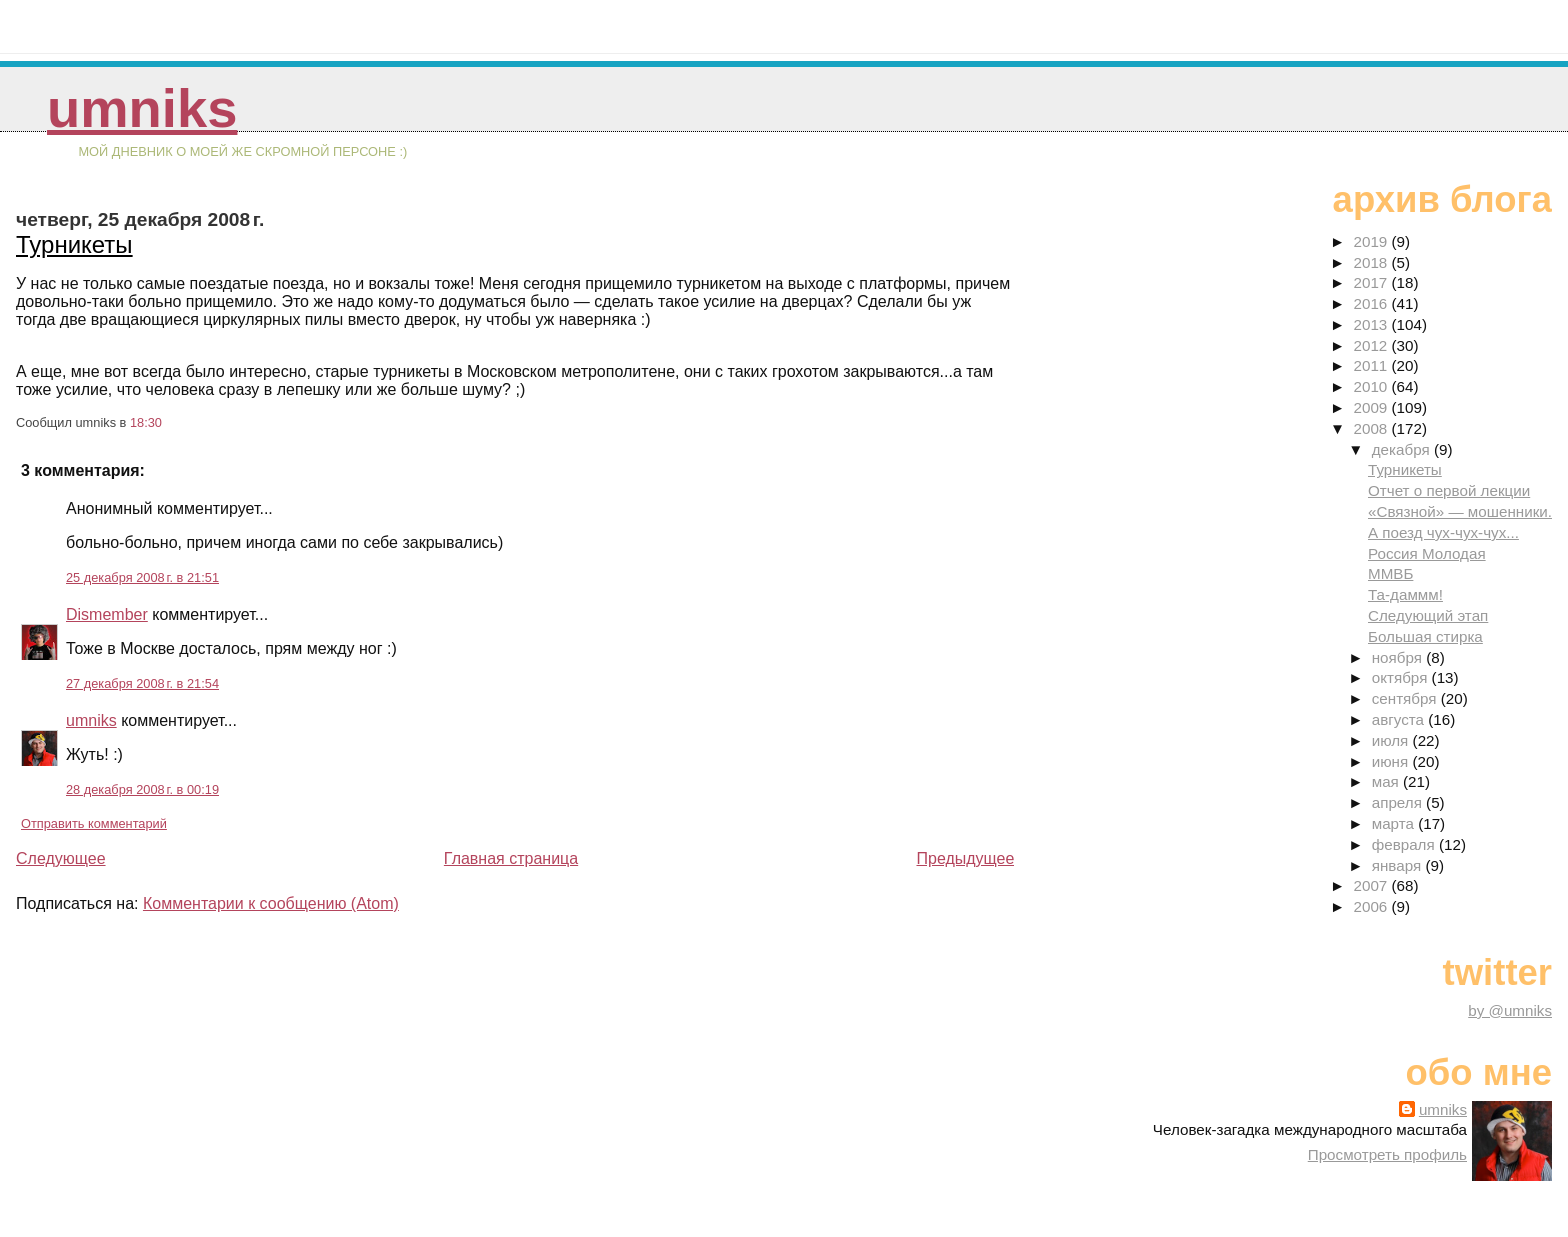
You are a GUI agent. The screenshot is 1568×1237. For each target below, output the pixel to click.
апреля (1399, 802)
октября (1402, 677)
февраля (1405, 844)
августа (1400, 719)
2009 (1372, 407)
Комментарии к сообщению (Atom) (271, 903)
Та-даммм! (1405, 594)
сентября (1406, 698)
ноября (1399, 657)
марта (1395, 823)
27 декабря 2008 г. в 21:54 (142, 683)
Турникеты (74, 244)
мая (1387, 781)
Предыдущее (965, 858)
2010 (1372, 386)
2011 (1372, 365)
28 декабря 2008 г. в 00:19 (142, 789)
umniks (142, 108)
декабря (1403, 449)
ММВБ (1390, 573)
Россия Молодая (1427, 553)
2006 (1372, 906)
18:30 (146, 422)
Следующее (61, 858)
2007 (1372, 885)
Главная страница (511, 858)
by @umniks (1510, 1010)
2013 (1372, 324)
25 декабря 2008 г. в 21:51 (142, 577)
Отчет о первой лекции (1449, 490)
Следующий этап (1428, 615)
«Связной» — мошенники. (1460, 511)
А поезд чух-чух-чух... (1443, 532)
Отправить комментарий (94, 823)
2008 (1372, 428)
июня (1392, 761)
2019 (1372, 241)
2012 (1372, 345)
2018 (1372, 262)
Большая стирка (1425, 636)
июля (1392, 740)
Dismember (107, 614)
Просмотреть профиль (1387, 1154)
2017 (1372, 282)
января (1399, 865)
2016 (1372, 303)
